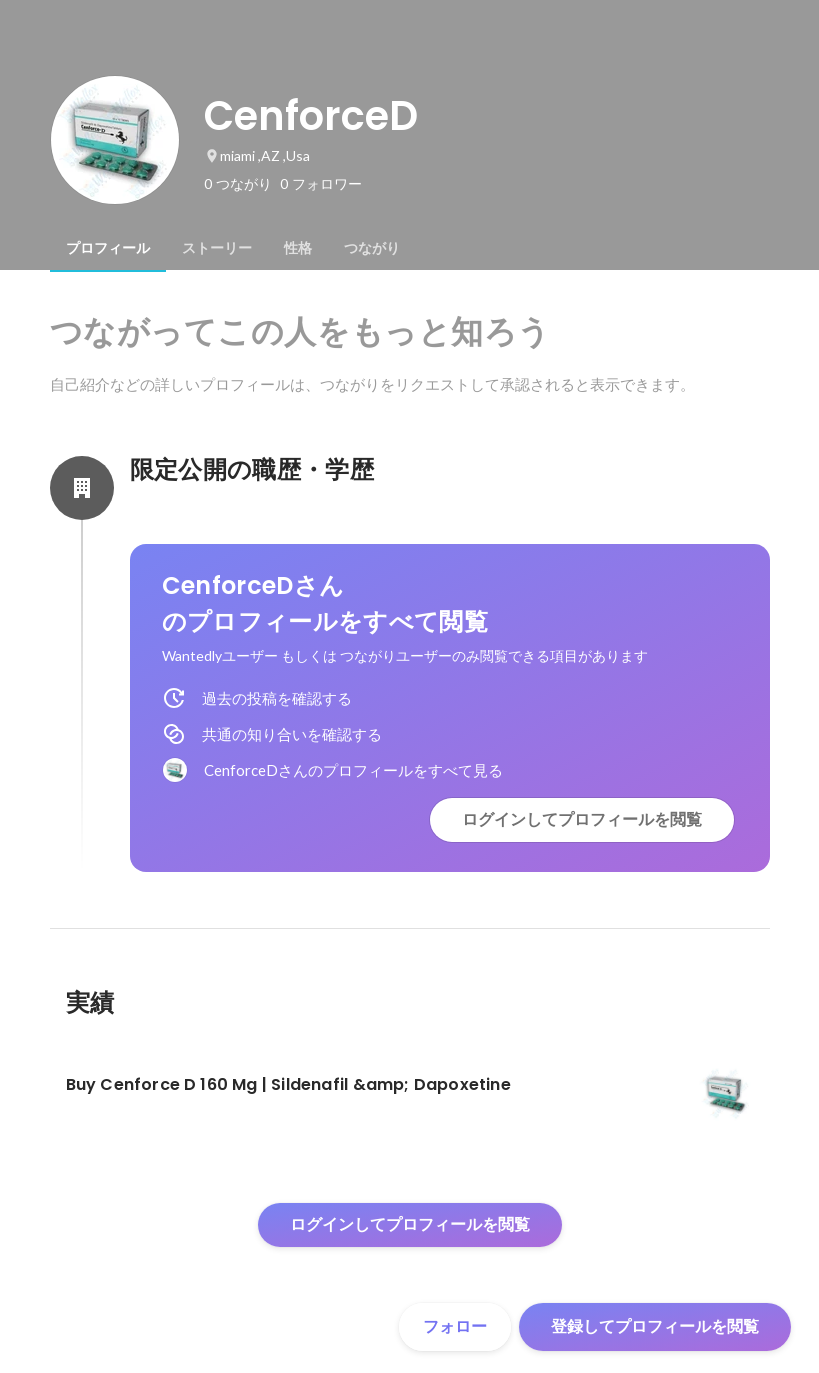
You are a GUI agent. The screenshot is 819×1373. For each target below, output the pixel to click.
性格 (298, 248)
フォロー (455, 1326)
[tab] (108, 248)
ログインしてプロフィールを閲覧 (582, 819)
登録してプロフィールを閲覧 (655, 1326)
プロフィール (108, 248)
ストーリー (217, 248)
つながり (372, 248)
